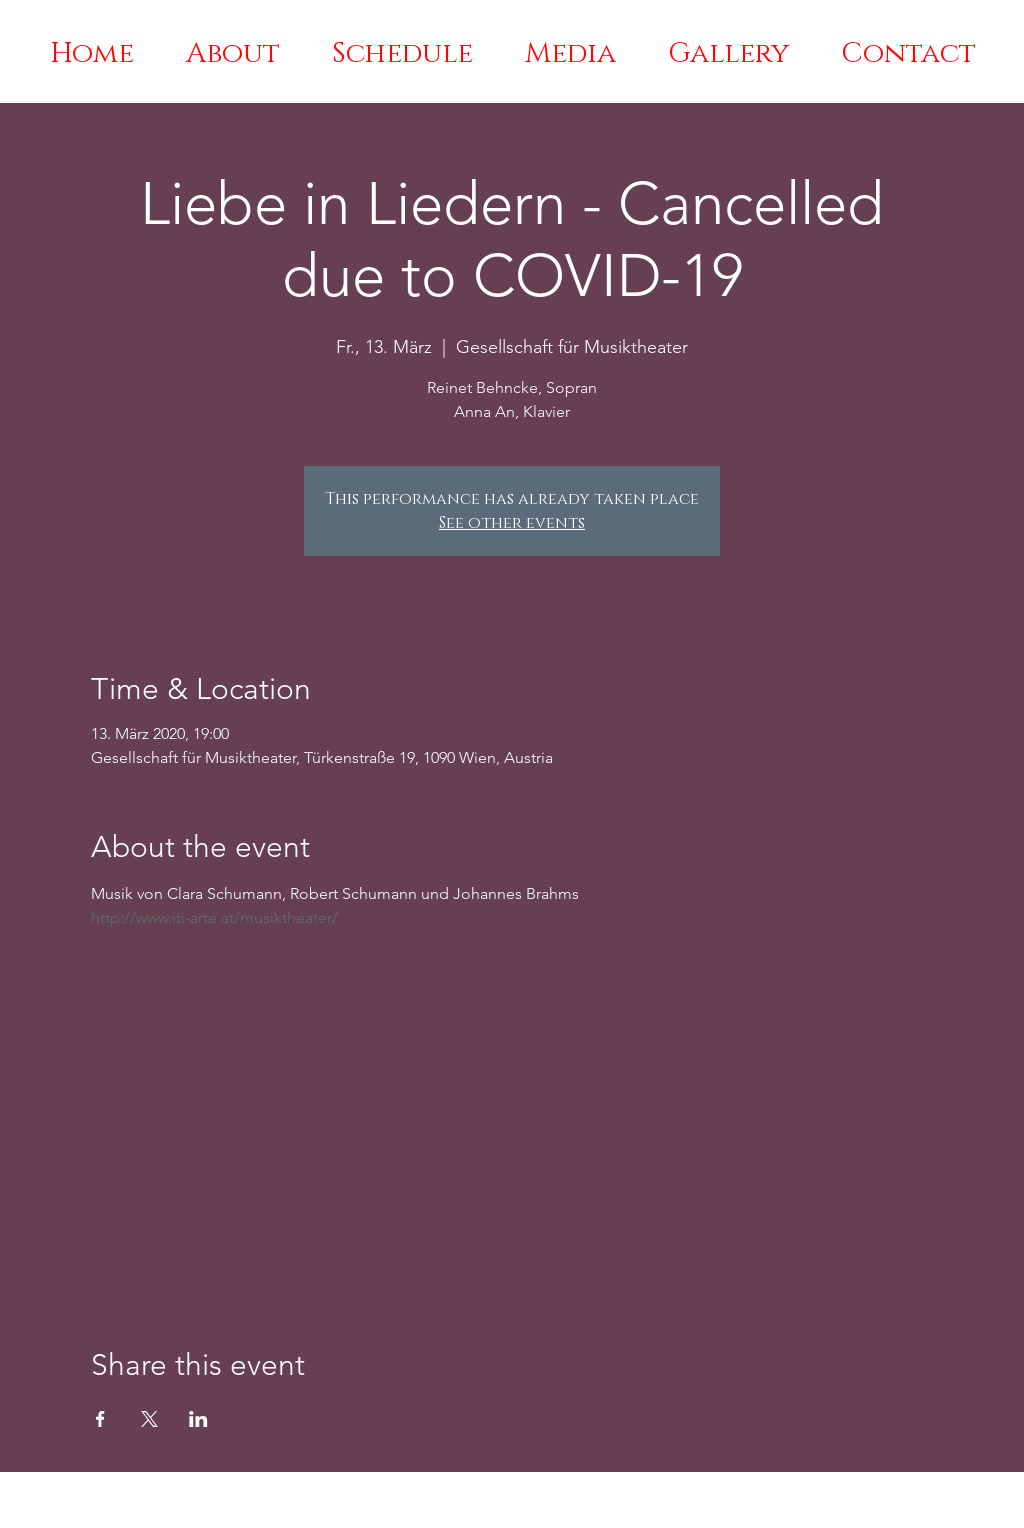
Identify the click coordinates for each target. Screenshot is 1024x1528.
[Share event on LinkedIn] (198, 1419)
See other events (512, 523)
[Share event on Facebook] (100, 1419)
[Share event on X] (149, 1419)
